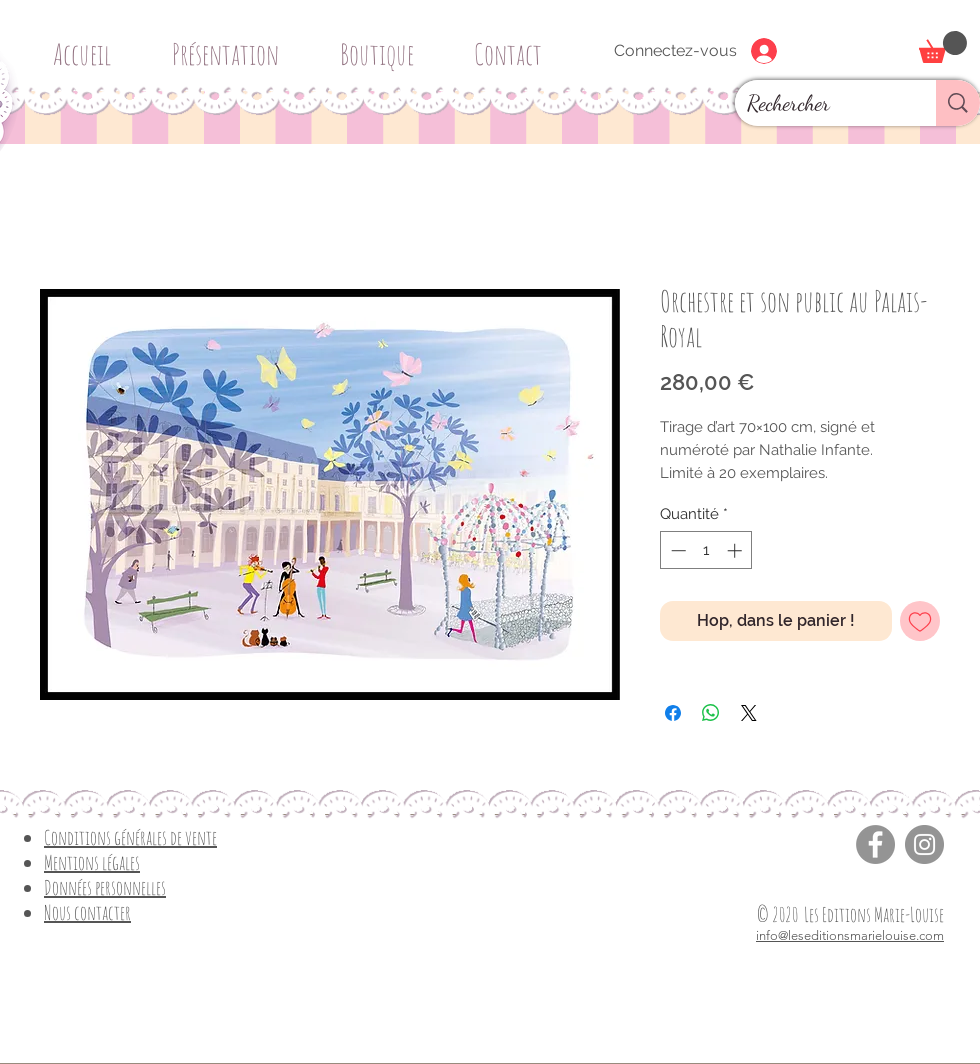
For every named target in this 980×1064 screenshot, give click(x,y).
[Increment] (736, 550)
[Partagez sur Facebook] (673, 713)
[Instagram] (924, 844)
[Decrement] (676, 550)
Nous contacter (87, 912)
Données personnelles (105, 887)
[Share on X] (749, 713)
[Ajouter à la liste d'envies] (920, 621)
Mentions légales (92, 862)
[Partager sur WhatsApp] (711, 713)
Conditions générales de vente (130, 837)
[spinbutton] (706, 550)
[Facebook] (875, 844)
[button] (384, 45)
